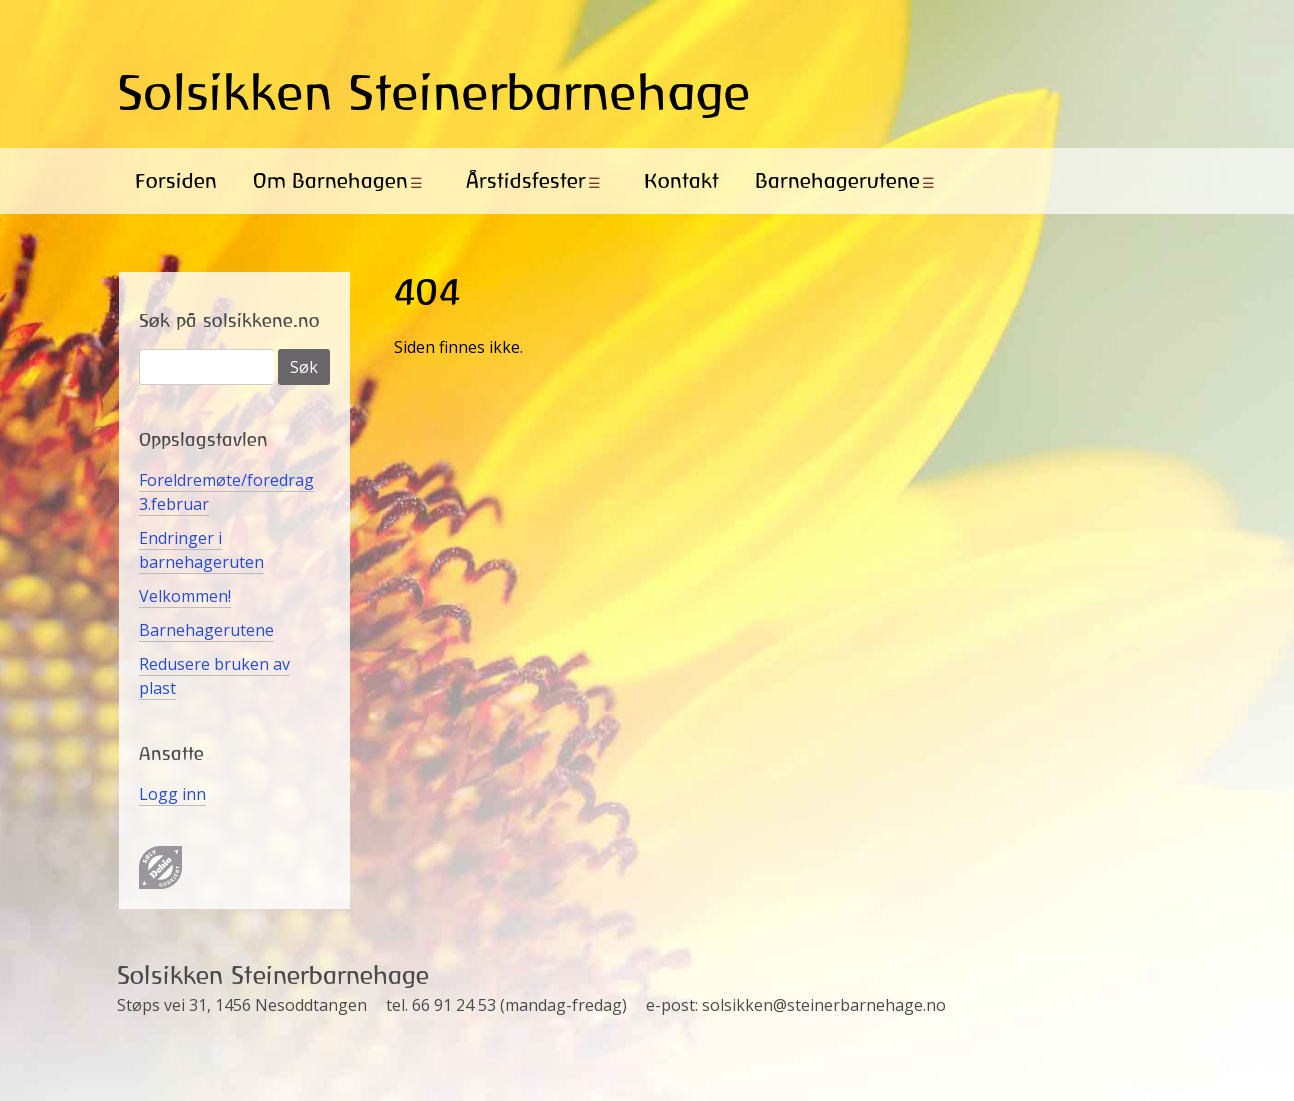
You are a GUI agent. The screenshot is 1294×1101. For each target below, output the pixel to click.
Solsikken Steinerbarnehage (434, 92)
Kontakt (681, 180)
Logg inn (172, 794)
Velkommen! (185, 596)
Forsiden (176, 180)
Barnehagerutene (837, 180)
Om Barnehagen (330, 180)
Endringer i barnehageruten (201, 550)
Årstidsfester (526, 180)
